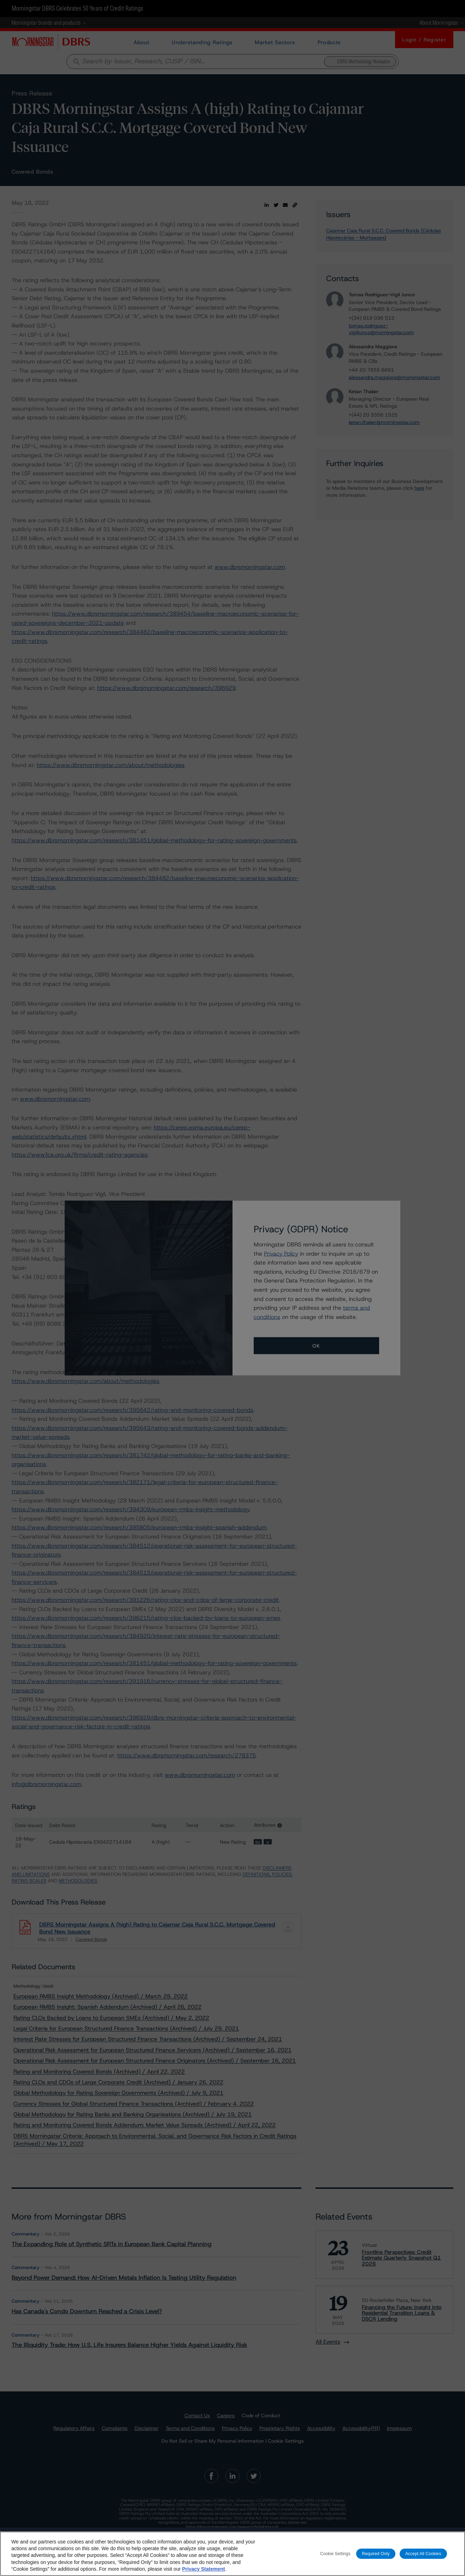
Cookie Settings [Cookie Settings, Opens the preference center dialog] (335, 2553)
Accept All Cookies (423, 2553)
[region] (232, 2553)
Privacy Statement (203, 2569)
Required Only (375, 2553)
